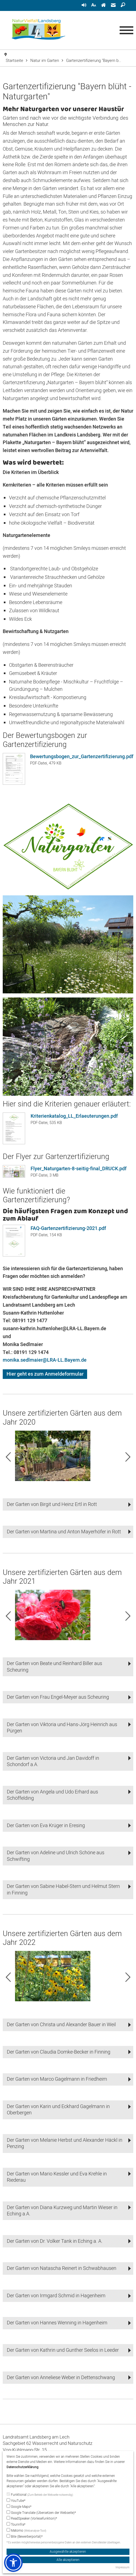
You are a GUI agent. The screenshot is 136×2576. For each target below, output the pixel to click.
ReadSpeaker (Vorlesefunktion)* (32, 2518)
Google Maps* (19, 2506)
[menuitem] (84, 5)
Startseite (14, 61)
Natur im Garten (44, 61)
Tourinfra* (16, 2524)
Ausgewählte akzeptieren (68, 2551)
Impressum (122, 2567)
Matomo (26, 2530)
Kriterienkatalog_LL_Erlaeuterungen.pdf (74, 1116)
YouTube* (16, 2500)
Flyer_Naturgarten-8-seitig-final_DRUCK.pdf (78, 1168)
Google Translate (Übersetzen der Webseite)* (41, 2512)
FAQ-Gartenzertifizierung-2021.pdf (68, 1228)
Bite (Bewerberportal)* (25, 2536)
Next (127, 1456)
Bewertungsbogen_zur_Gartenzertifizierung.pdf (81, 756)
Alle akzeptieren (68, 2559)
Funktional (40, 2494)
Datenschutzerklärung (23, 2467)
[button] (68, 1504)
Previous (8, 1456)
